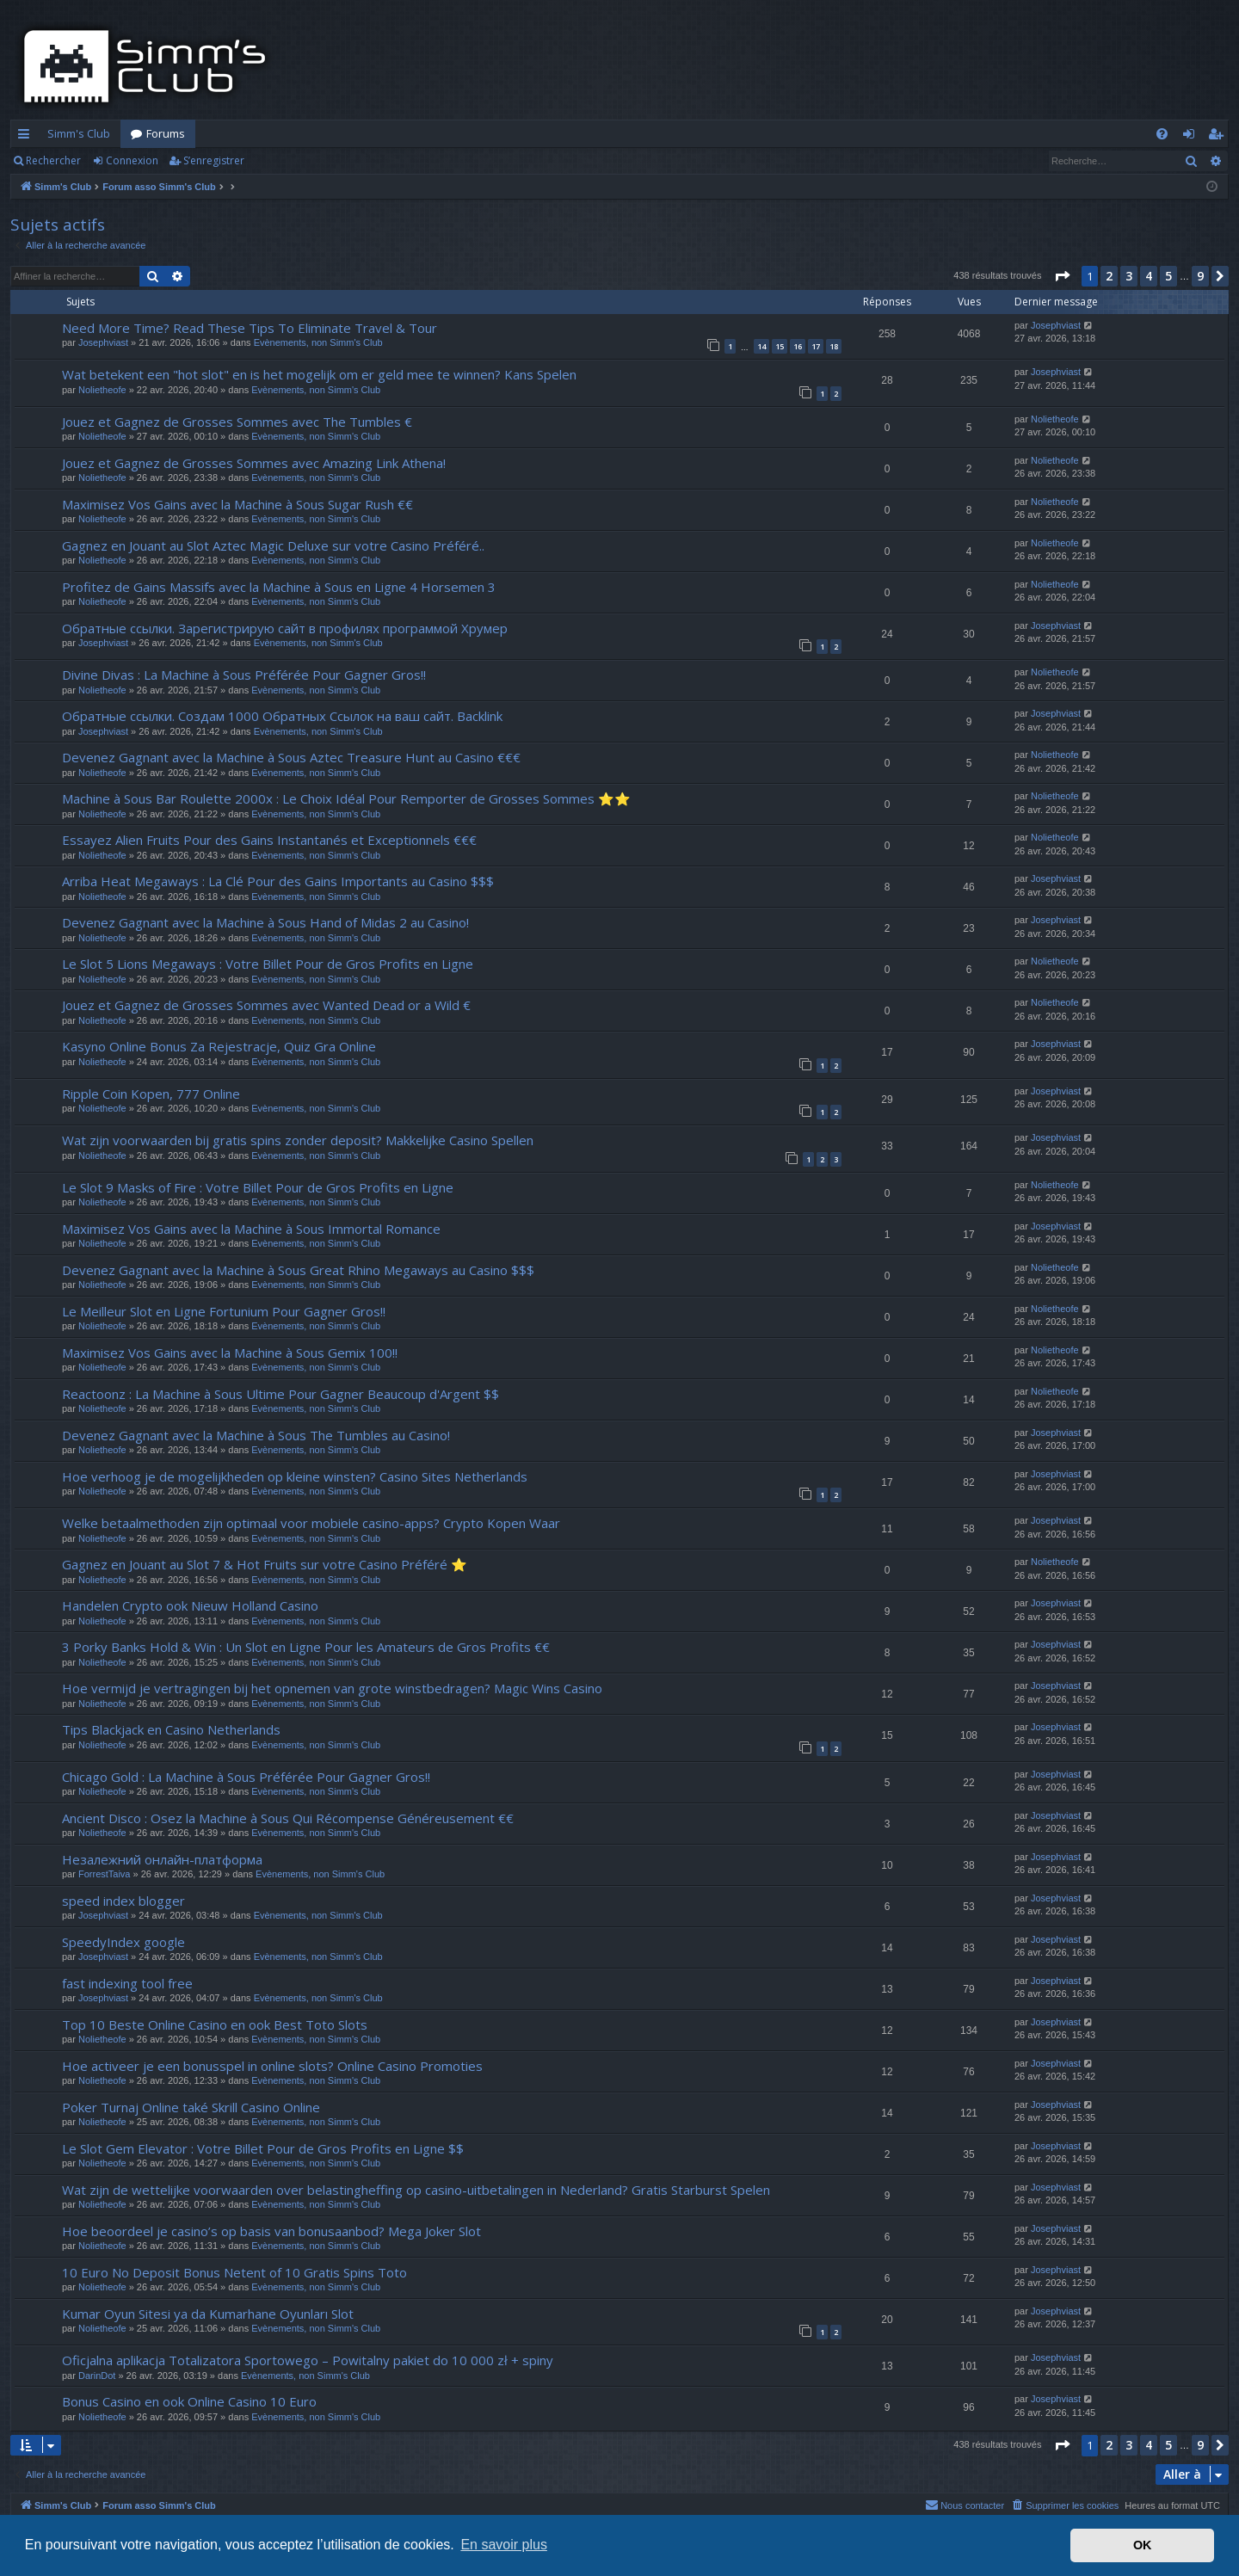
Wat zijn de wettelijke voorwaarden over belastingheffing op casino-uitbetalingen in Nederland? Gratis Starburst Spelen (416, 2189)
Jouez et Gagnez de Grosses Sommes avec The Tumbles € (237, 421)
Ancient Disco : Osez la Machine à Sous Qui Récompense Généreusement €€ (288, 1818)
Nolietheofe (102, 390)
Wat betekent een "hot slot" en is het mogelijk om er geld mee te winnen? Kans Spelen (319, 374)
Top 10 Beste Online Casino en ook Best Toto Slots (214, 2024)
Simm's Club (78, 133)
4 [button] (1148, 276)
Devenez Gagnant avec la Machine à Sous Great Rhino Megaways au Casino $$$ (298, 1270)
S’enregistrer (213, 160)
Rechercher (53, 160)
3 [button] (1128, 276)
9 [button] (1200, 276)
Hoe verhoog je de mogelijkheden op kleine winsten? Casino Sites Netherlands (294, 1476)
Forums (165, 133)
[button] (1062, 276)
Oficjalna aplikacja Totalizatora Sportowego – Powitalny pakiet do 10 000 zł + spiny (307, 2360)
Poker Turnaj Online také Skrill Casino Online (191, 2107)
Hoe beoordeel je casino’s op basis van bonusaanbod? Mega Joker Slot (271, 2231)
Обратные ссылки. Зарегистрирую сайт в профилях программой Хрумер (285, 628)
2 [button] (1109, 276)
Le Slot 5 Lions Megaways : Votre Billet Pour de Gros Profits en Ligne (267, 963)
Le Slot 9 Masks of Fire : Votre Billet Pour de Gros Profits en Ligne (257, 1187)
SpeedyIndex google (123, 1941)
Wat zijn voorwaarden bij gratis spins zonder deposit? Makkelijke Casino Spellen (297, 1140)
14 (761, 346)
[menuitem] (1162, 134)
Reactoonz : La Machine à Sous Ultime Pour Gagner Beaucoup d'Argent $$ (280, 1393)
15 (779, 346)
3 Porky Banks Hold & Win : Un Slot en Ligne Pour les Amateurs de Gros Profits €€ (306, 1646)
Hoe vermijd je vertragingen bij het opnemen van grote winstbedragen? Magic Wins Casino (332, 1688)
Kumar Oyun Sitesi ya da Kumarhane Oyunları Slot (208, 2313)
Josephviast (103, 342)
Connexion (132, 160)
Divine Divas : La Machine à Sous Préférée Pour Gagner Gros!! (244, 674)
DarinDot (96, 2375)
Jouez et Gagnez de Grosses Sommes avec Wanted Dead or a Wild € (266, 1005)
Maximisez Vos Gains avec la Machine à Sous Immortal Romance (251, 1228)
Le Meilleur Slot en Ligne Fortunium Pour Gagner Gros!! (223, 1311)
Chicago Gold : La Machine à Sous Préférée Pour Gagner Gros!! (246, 1776)
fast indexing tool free (127, 1983)
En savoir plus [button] (503, 2544)
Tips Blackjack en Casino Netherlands (171, 1729)
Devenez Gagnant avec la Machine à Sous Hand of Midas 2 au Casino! (265, 922)
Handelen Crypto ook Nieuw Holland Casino (190, 1605)
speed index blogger (123, 1900)
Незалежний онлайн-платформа (162, 1859)
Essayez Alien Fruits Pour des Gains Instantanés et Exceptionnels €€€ (269, 839)
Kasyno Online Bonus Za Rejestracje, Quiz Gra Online (219, 1046)
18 (833, 346)
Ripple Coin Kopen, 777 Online (151, 1093)
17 (815, 346)
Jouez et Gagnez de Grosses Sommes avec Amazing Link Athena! (254, 462)
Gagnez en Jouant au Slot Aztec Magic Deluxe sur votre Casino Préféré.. (273, 545)
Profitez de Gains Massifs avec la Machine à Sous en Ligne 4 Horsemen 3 (279, 586)
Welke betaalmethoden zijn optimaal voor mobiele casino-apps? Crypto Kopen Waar (311, 1522)
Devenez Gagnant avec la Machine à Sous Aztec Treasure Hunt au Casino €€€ (291, 757)
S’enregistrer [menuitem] (1219, 137)
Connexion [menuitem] (1192, 137)
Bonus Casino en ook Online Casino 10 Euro (189, 2401)
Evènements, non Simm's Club (318, 342)
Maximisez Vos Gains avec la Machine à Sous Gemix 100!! (230, 1352)
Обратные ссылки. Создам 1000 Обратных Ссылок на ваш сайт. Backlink (282, 715)
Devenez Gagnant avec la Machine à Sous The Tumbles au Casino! (256, 1435)
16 (797, 346)
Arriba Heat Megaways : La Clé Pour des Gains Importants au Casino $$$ (278, 881)
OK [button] (1142, 2545)
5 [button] (1168, 276)
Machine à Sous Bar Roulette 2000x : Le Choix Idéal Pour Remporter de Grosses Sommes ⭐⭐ (346, 798)
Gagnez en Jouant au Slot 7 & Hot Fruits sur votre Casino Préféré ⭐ (264, 1564)
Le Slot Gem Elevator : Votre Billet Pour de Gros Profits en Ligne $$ (263, 2148)
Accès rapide (27, 137)
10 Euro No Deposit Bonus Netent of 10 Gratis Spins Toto (234, 2272)
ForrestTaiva (104, 1874)
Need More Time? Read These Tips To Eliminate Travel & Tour (249, 327)
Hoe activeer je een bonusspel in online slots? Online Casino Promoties (272, 2065)
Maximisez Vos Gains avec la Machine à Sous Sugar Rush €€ (237, 504)
